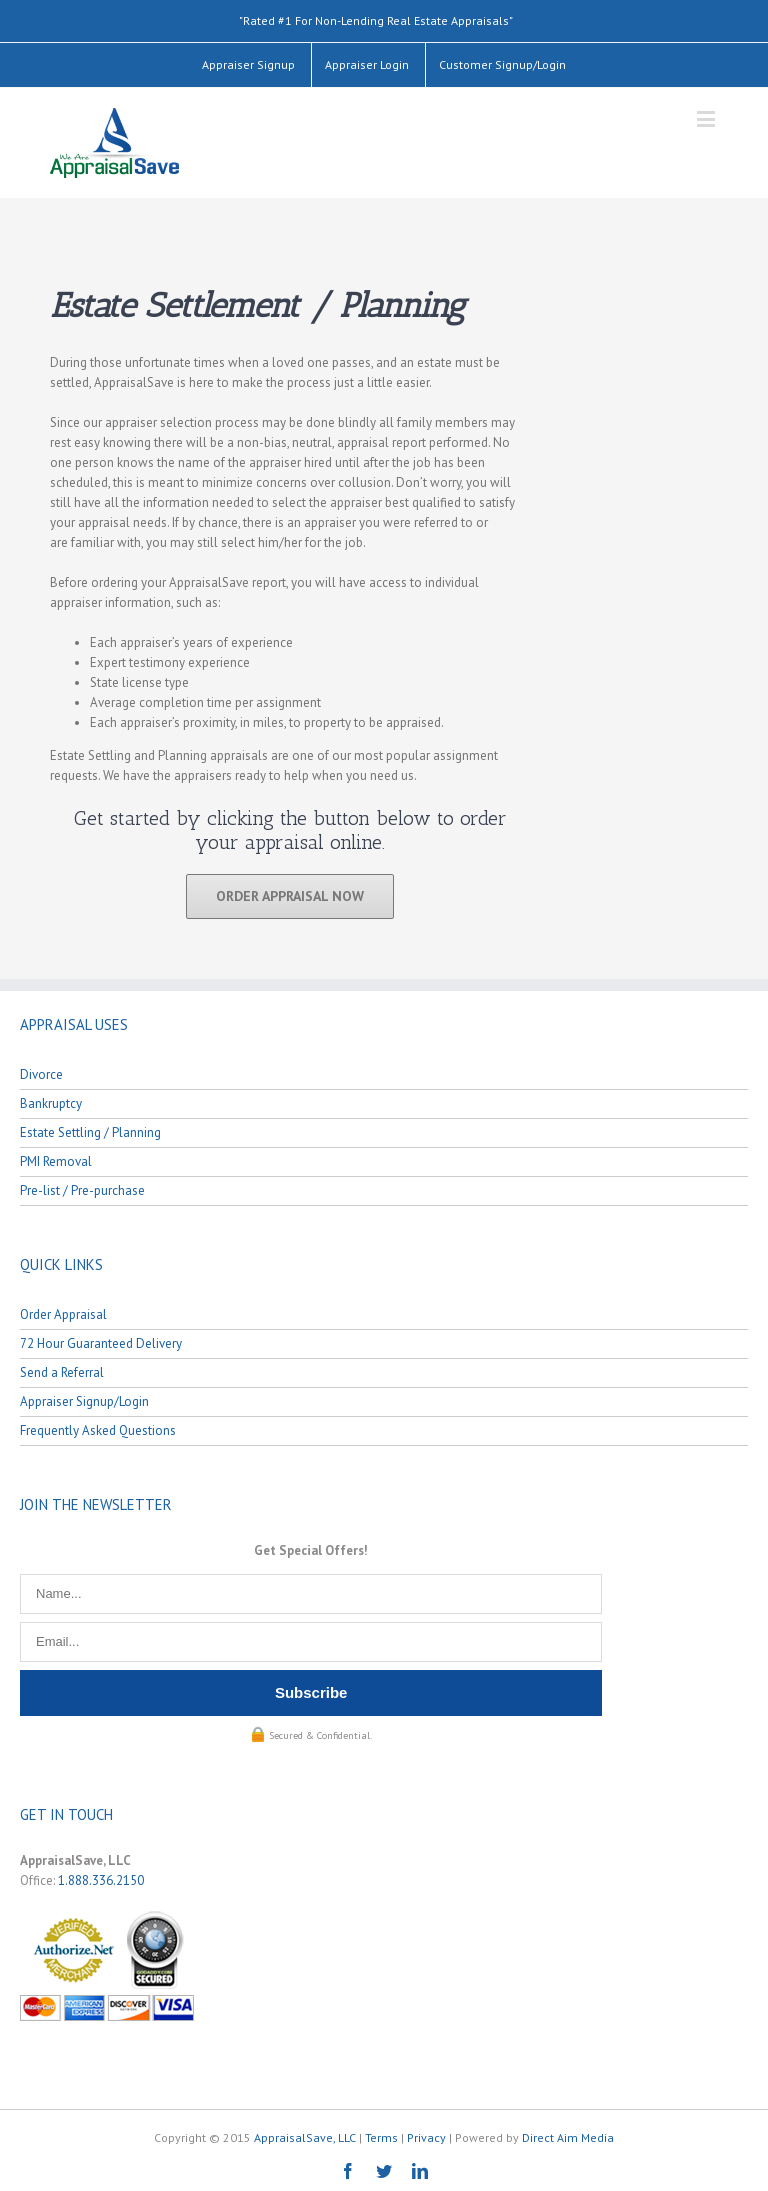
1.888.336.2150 (101, 1880)
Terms (381, 2137)
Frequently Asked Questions (98, 1430)
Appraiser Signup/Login (84, 1401)
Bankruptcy (51, 1103)
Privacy (426, 2137)
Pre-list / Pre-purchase (82, 1190)
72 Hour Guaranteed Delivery (101, 1343)
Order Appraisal (63, 1314)
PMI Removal (56, 1161)
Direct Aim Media (568, 2137)
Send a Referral (62, 1372)
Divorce (41, 1074)
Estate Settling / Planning (90, 1132)
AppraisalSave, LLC (305, 2137)
